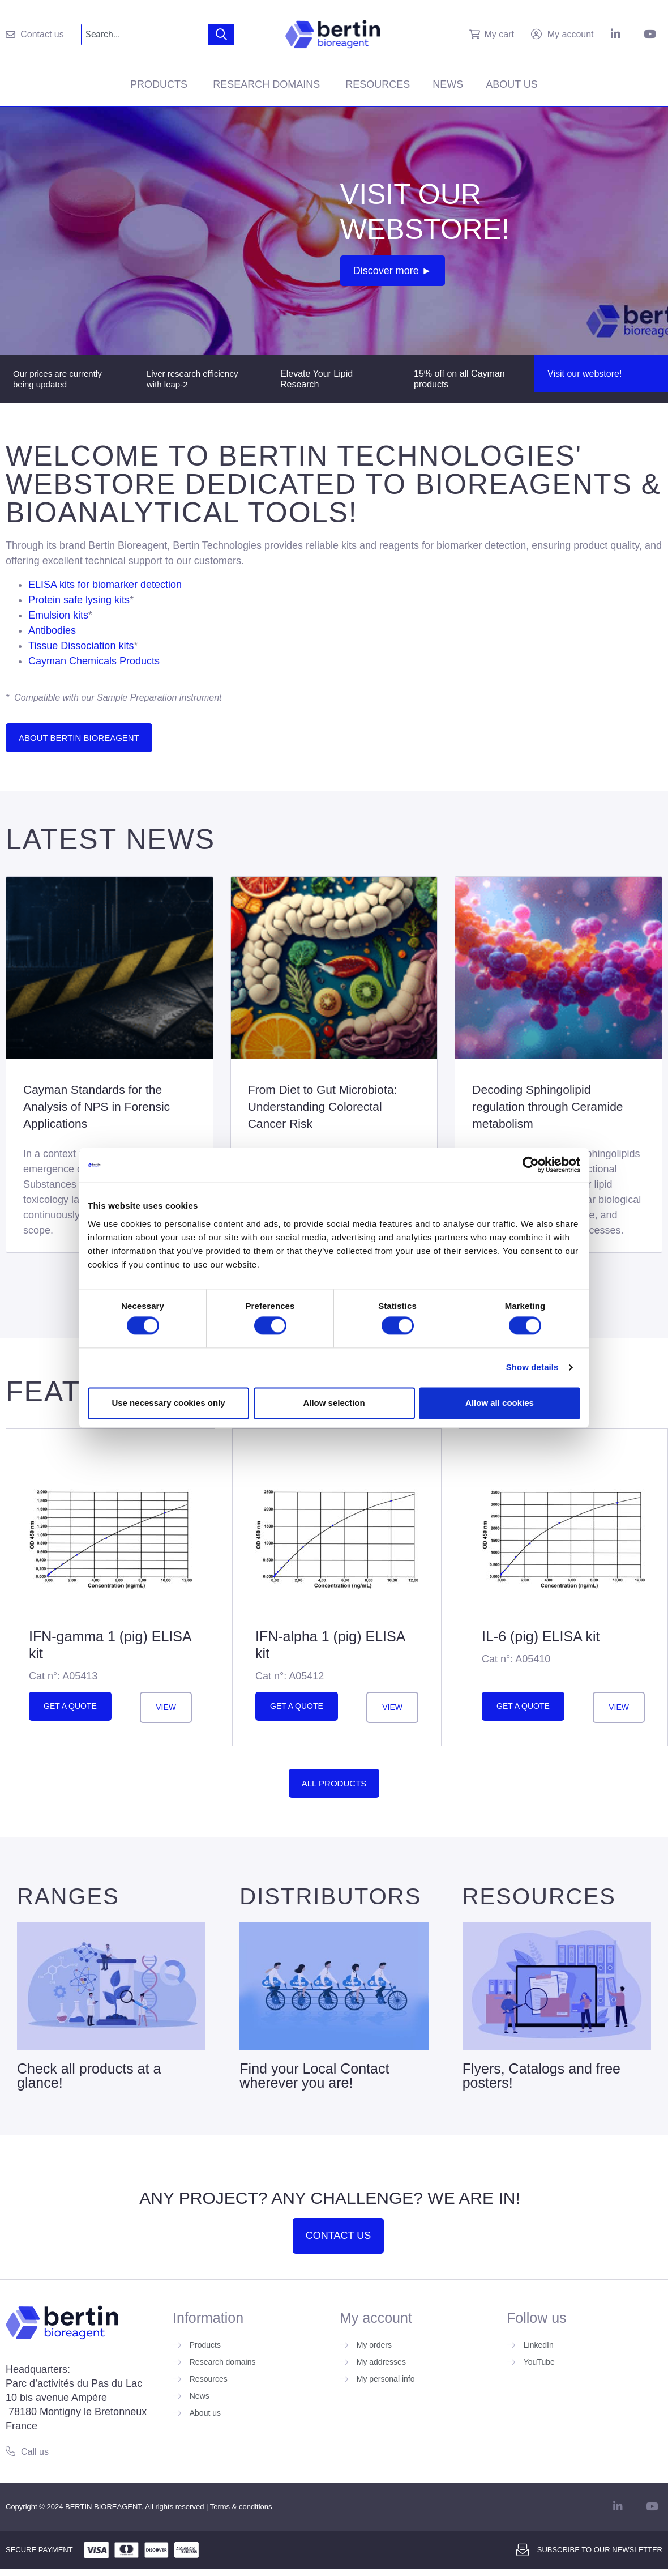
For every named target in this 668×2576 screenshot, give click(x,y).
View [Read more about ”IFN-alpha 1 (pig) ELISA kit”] (392, 1707)
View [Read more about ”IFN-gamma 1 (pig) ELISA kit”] (166, 1707)
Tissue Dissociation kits (81, 645)
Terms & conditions (241, 2506)
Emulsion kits (58, 615)
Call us (35, 2451)
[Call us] (10, 2451)
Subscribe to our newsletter (599, 2549)
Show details (532, 1367)
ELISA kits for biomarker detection (105, 584)
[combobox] (145, 34)
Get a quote (70, 1706)
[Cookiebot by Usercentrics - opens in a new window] (530, 1164)
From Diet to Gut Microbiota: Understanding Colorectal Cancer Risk (322, 1106)
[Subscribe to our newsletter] (522, 2550)
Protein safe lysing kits (79, 599)
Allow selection (334, 1403)
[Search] (221, 34)
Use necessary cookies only (168, 1403)
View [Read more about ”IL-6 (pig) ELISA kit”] (619, 1707)
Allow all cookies (499, 1403)
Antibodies (52, 630)
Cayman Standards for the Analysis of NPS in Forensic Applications (96, 1106)
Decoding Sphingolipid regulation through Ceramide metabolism (547, 1106)
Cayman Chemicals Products (94, 661)
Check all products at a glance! (89, 2076)
